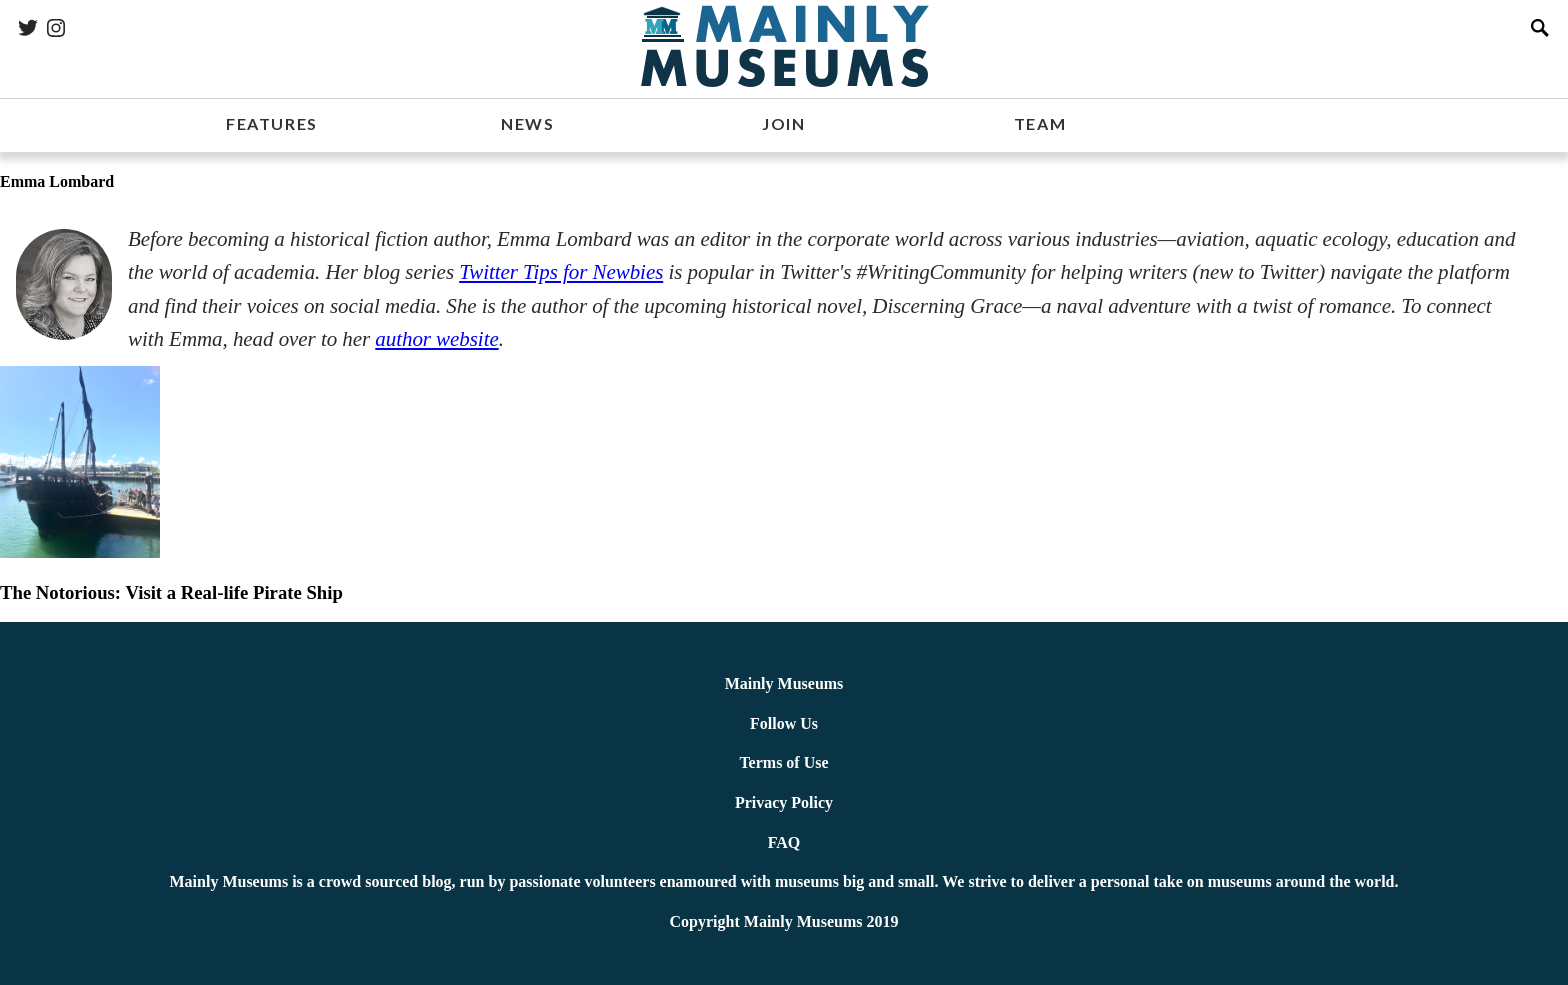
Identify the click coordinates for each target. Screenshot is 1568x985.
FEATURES (272, 123)
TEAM (1040, 123)
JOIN (783, 123)
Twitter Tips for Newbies (561, 272)
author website (436, 339)
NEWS (527, 123)
